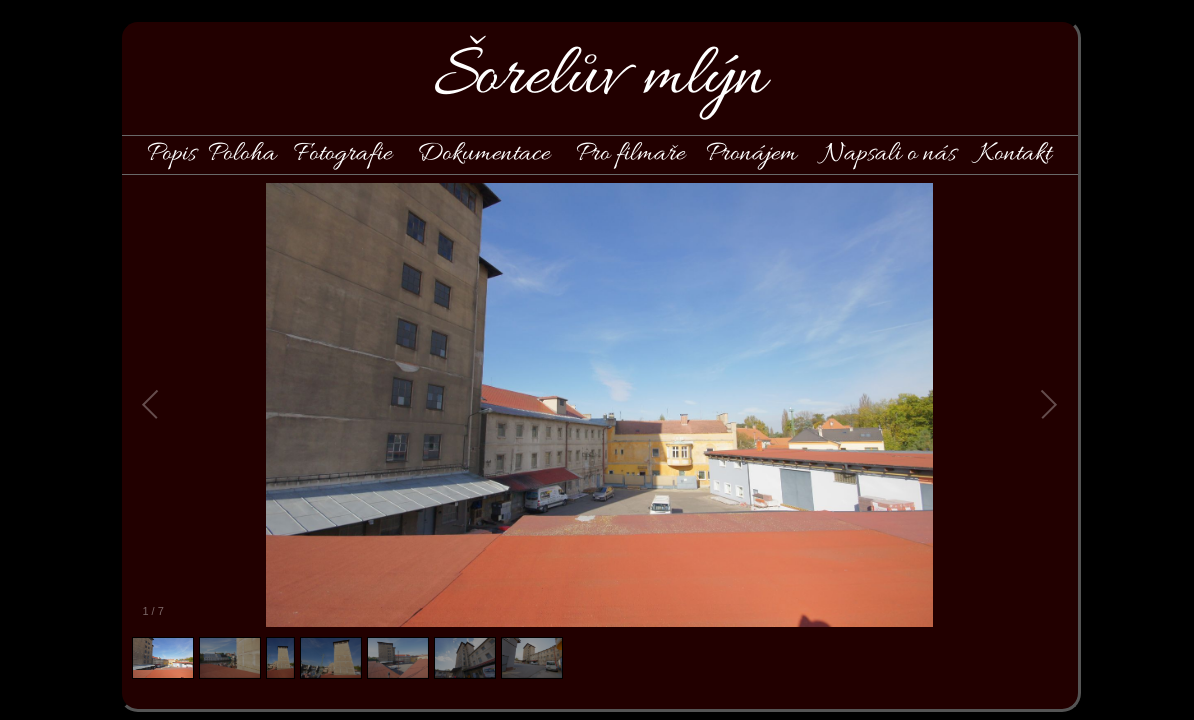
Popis (171, 154)
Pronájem (751, 154)
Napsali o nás (889, 154)
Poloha (242, 154)
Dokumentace (483, 154)
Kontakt (1014, 154)
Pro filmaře (630, 154)
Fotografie (343, 154)
